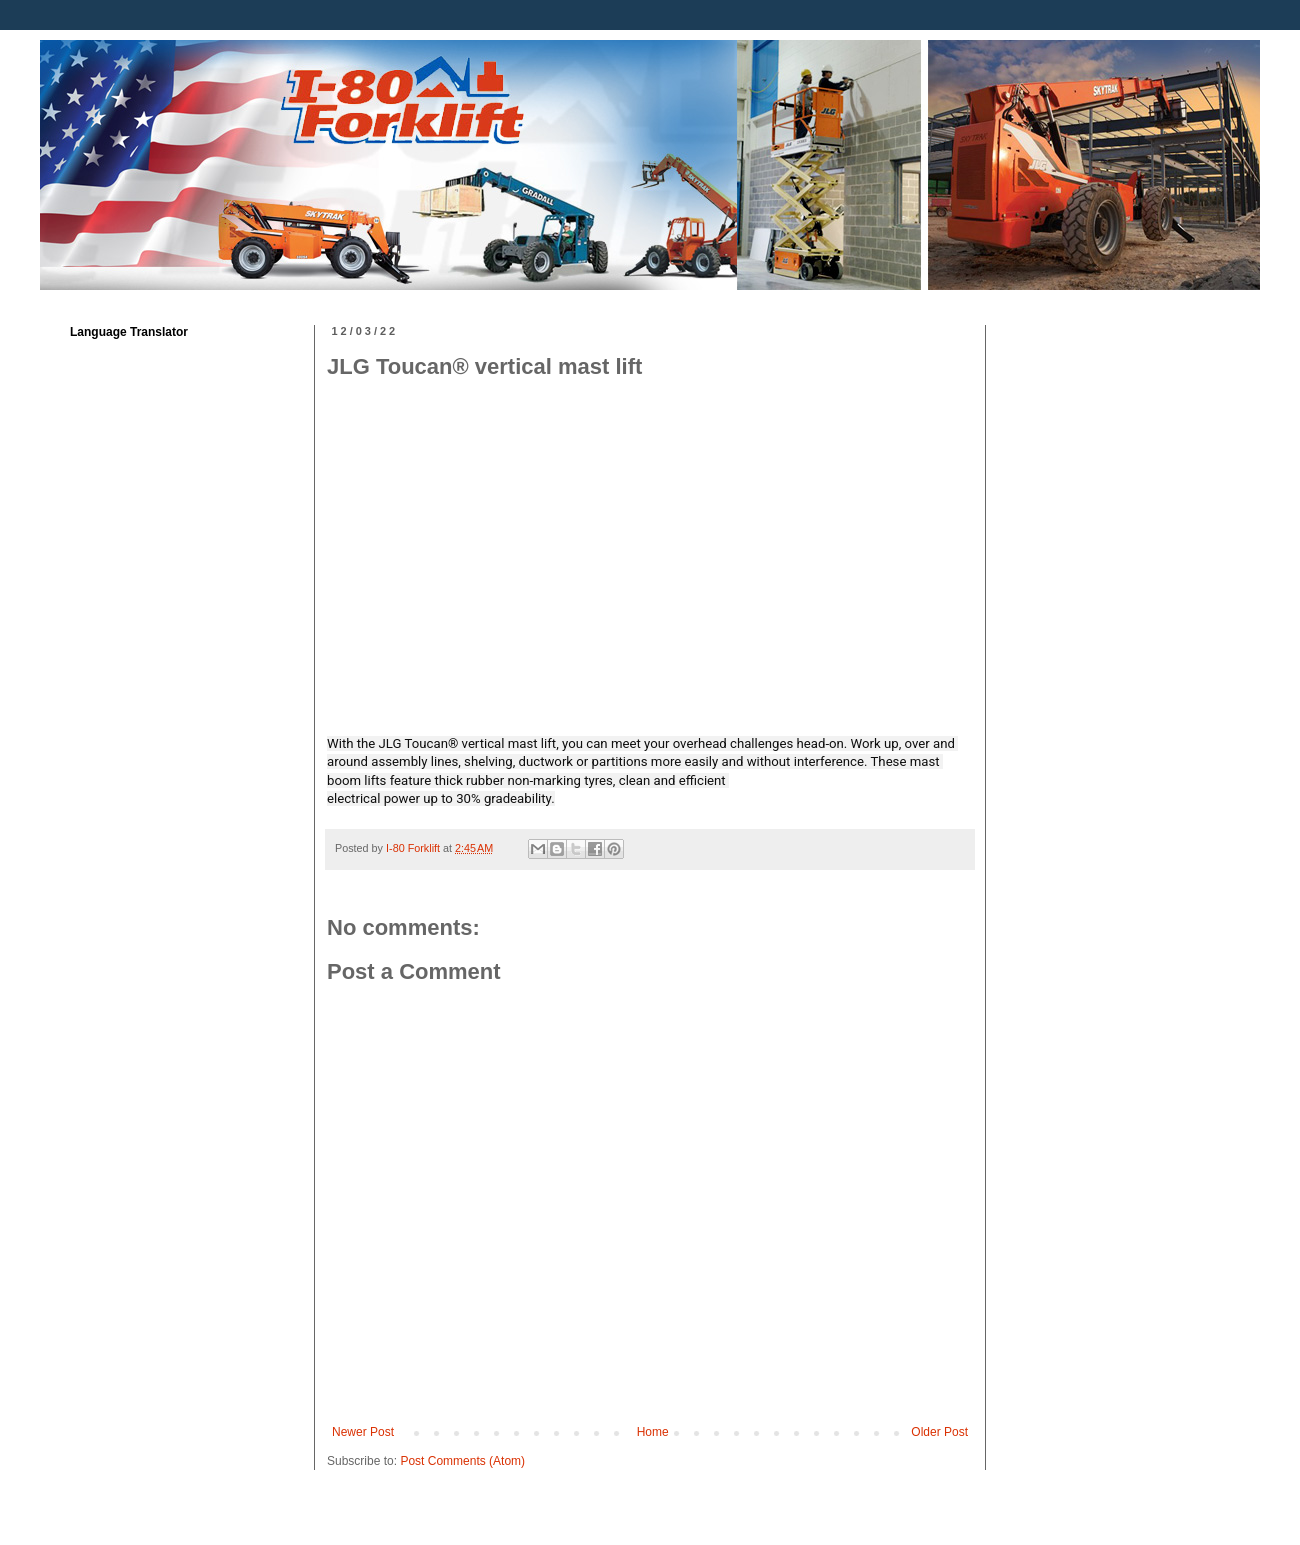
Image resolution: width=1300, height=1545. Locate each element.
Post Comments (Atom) (462, 1461)
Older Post (939, 1432)
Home (653, 1432)
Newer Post (363, 1432)
